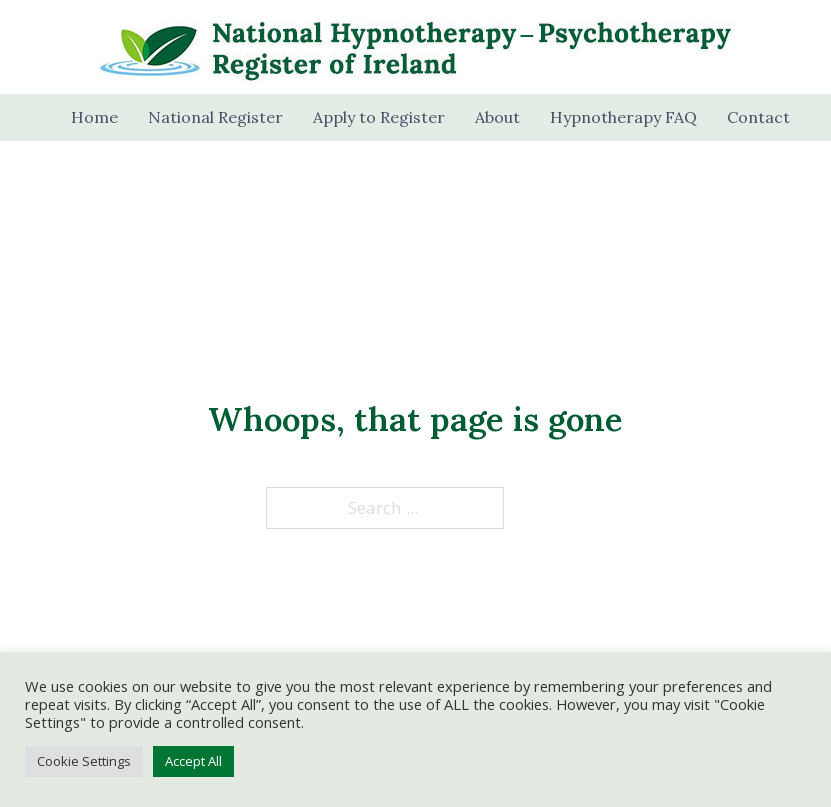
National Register (215, 117)
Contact (758, 117)
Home (94, 117)
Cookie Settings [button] (84, 761)
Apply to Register (379, 117)
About (497, 117)
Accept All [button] (193, 761)
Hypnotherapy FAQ (623, 117)
